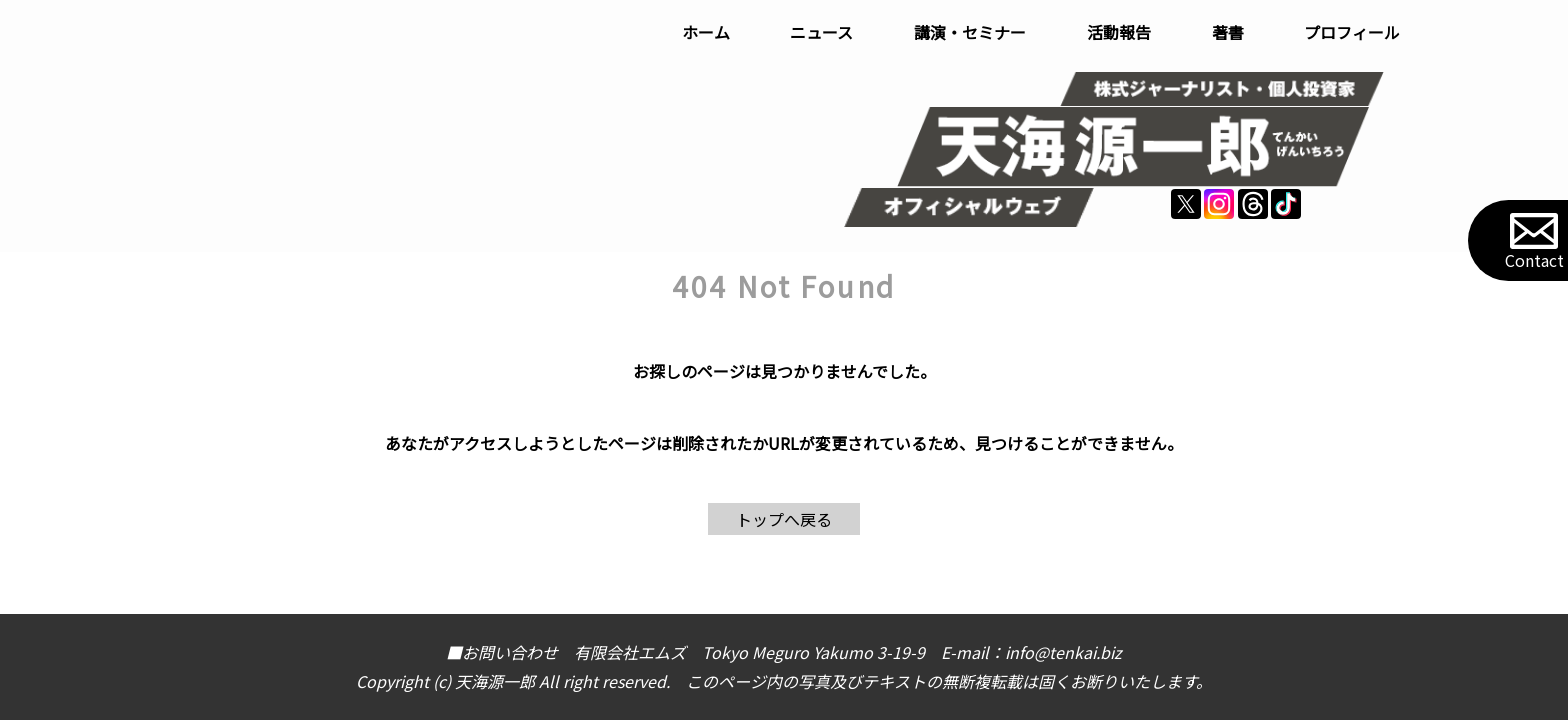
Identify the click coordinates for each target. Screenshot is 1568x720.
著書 (1228, 32)
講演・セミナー (970, 32)
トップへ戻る (784, 519)
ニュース (821, 32)
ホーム (706, 32)
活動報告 (1119, 32)
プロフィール (1352, 32)
